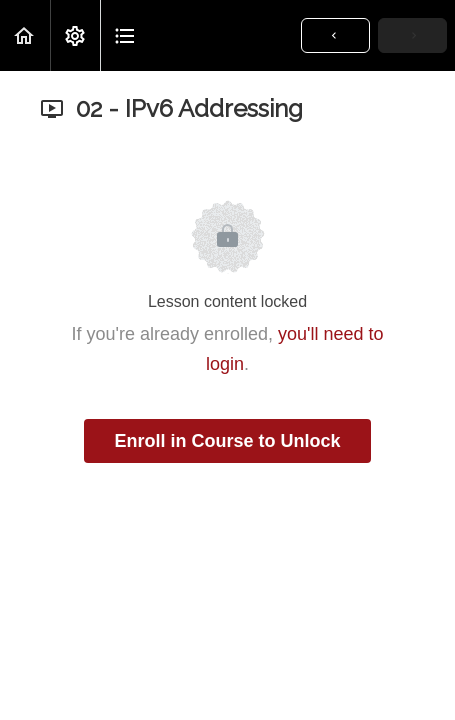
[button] (25, 35)
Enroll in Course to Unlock (227, 441)
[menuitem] (75, 35)
